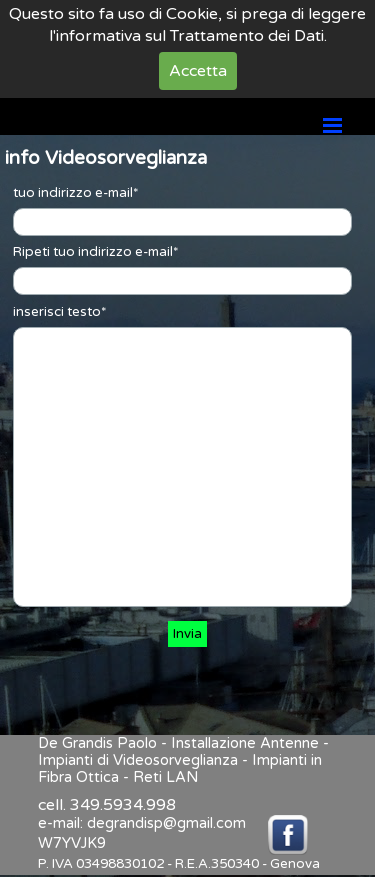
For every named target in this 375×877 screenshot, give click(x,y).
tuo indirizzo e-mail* (76, 193)
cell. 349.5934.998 (107, 805)
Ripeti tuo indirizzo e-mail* (96, 252)
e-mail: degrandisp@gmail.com (142, 823)
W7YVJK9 (72, 843)
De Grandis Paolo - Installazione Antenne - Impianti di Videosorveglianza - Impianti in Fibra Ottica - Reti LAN (185, 760)
